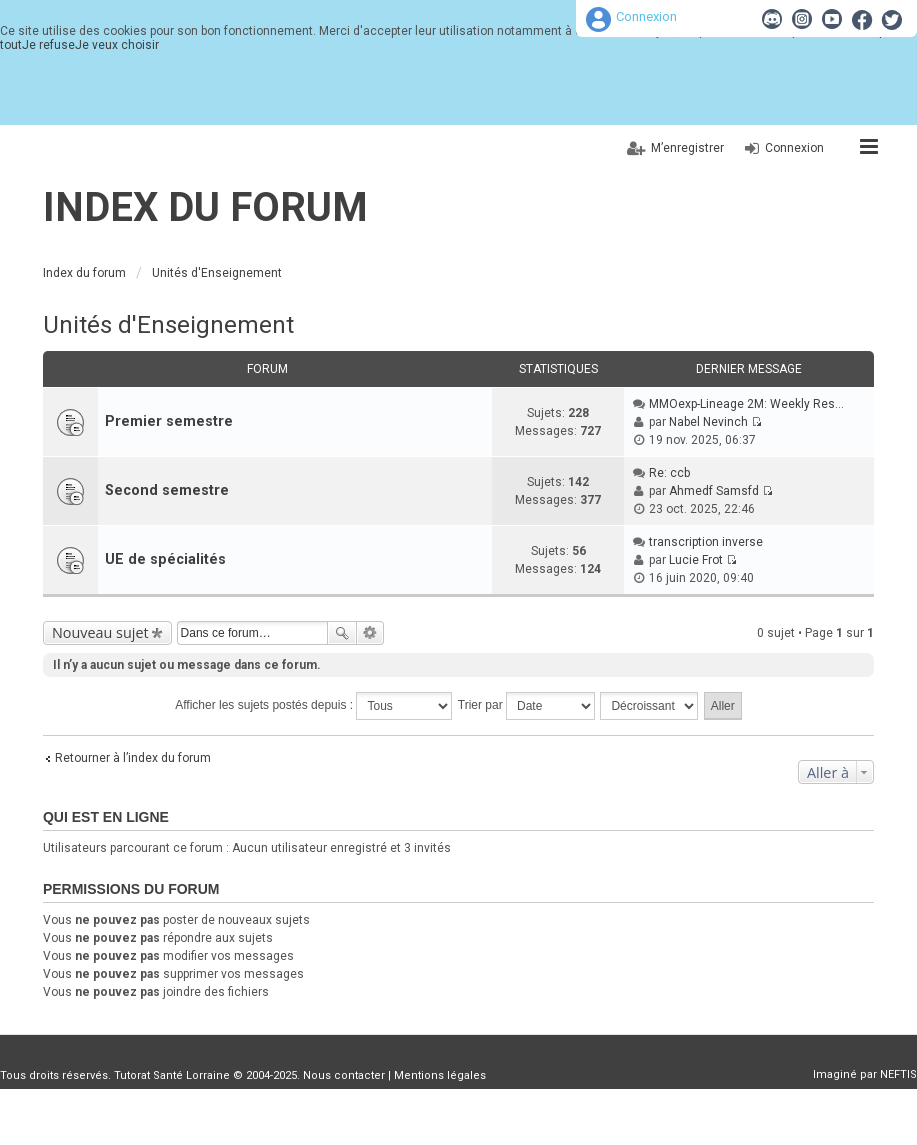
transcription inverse (706, 542)
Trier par (526, 706)
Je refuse (48, 45)
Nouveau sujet (100, 632)
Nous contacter (344, 1075)
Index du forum (205, 207)
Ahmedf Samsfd (714, 491)
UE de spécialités (165, 559)
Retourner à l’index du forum (133, 758)
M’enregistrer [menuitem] (687, 148)
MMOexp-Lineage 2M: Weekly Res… (746, 404)
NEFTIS (898, 1074)
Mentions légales (440, 1075)
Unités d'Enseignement (168, 325)
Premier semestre (169, 421)
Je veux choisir (117, 45)
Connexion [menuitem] (794, 148)
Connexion (646, 16)
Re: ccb (669, 473)
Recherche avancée (370, 633)
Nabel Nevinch (708, 422)
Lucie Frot (696, 560)
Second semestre (167, 490)
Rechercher (342, 633)
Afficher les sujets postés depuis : (313, 706)
